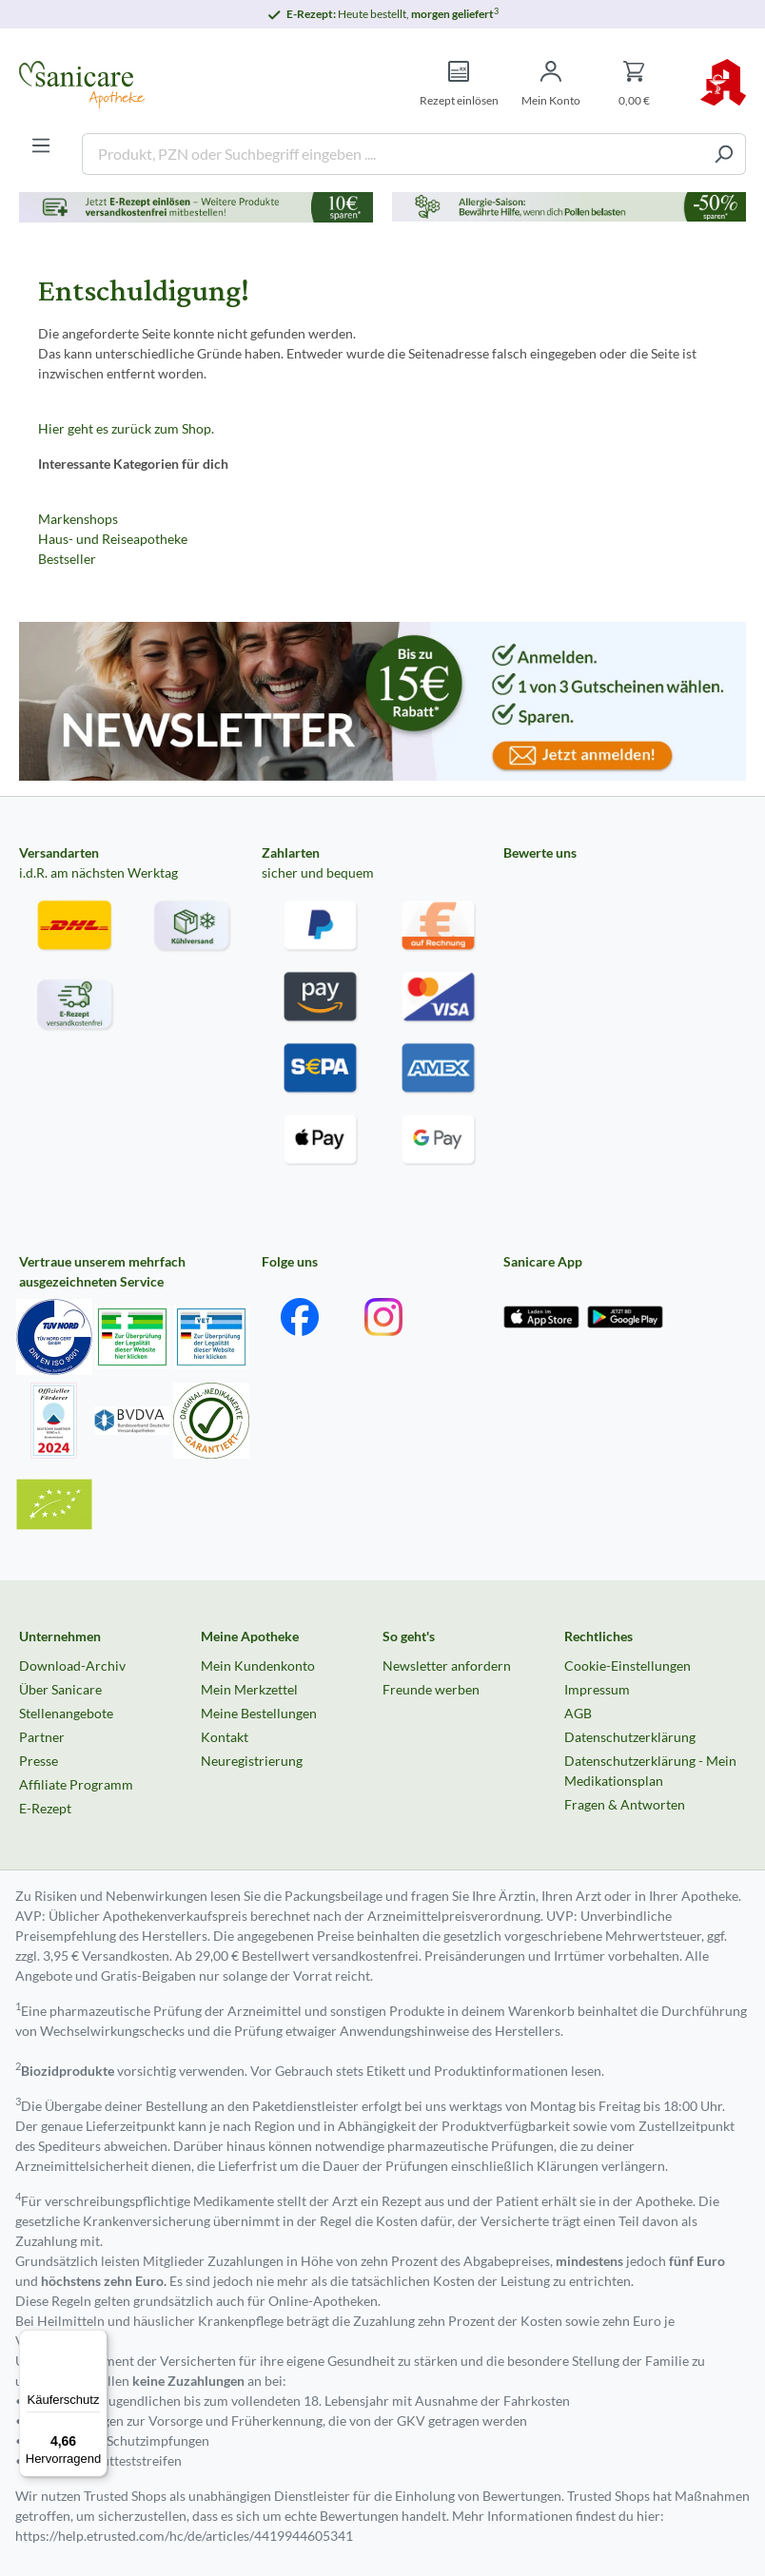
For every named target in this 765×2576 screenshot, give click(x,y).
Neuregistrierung (252, 1761)
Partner (42, 1737)
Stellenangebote (66, 1713)
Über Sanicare (60, 1689)
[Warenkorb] (634, 84)
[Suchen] (723, 154)
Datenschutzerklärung (630, 1737)
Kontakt (224, 1737)
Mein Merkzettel (249, 1689)
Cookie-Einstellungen (627, 1665)
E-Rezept (45, 1808)
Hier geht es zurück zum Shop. (126, 428)
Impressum (597, 1689)
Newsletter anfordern (446, 1665)
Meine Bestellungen (259, 1713)
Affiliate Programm (76, 1784)
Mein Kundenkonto (258, 1665)
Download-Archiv (72, 1665)
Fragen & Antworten (624, 1804)
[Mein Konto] (551, 84)
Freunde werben (431, 1689)
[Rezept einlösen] (459, 84)
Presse (38, 1761)
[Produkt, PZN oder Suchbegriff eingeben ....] (392, 154)
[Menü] (41, 145)
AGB (578, 1713)
